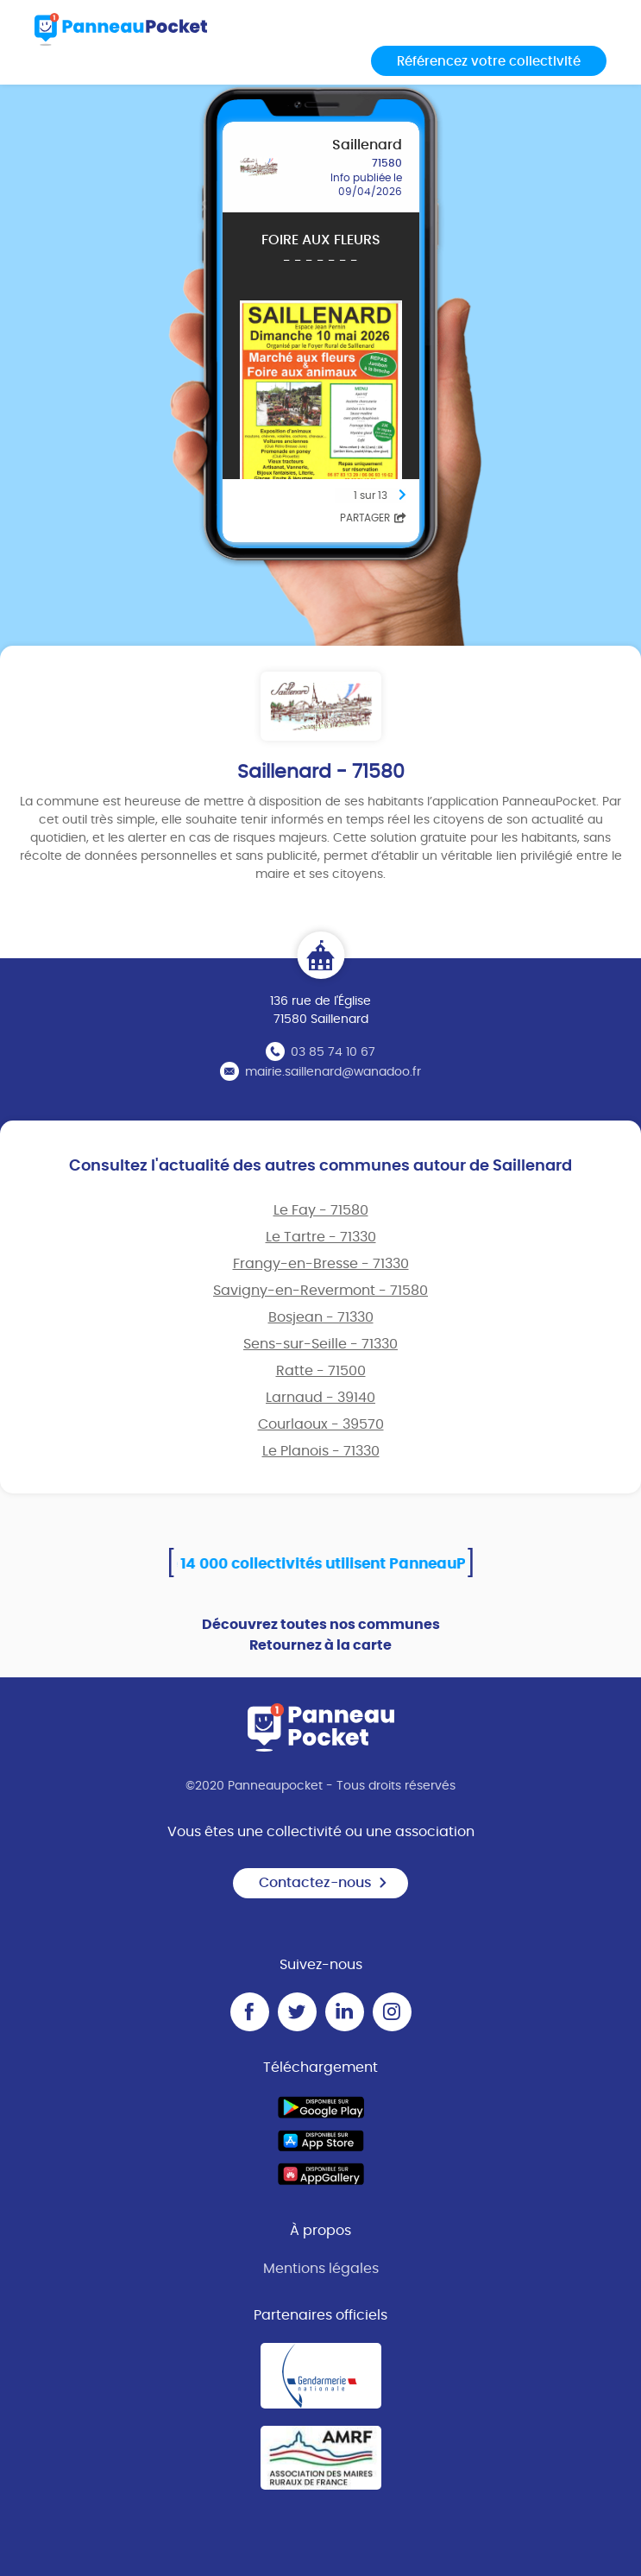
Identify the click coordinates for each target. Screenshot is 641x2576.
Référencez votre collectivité (489, 61)
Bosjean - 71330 (321, 1317)
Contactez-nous (323, 1883)
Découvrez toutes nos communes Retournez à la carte (321, 1635)
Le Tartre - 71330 (321, 1237)
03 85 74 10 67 (333, 1052)
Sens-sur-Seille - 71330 (320, 1344)
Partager (373, 518)
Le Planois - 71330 (321, 1451)
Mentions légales (321, 2269)
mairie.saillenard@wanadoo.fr (333, 1072)
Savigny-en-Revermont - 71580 (320, 1290)
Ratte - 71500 (321, 1371)
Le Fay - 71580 (320, 1210)
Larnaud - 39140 (320, 1398)
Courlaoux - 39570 (321, 1424)
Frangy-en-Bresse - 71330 (321, 1264)
